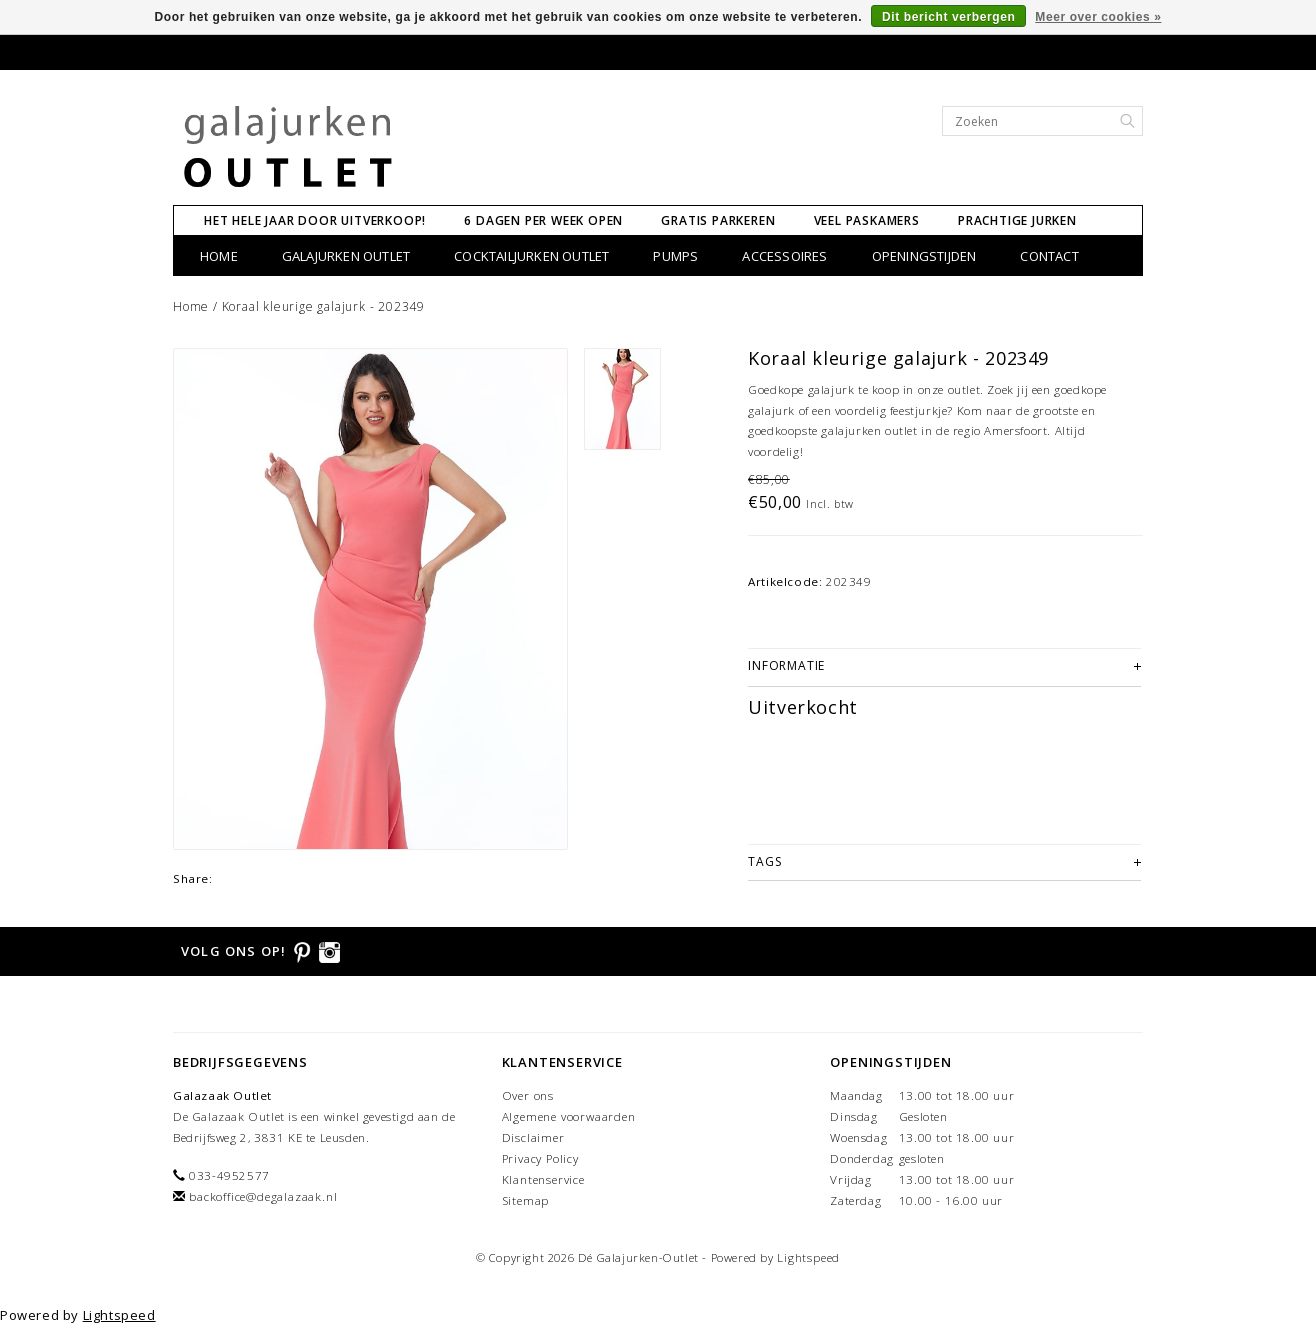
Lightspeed (808, 1257)
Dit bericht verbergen (948, 17)
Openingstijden (924, 256)
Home (219, 256)
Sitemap (526, 1200)
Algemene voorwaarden (569, 1116)
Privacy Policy (540, 1158)
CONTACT (1049, 256)
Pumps (675, 256)
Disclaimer (533, 1137)
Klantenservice (543, 1179)
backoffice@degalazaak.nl (263, 1196)
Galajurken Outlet (346, 256)
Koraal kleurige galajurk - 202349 (323, 306)
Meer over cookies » (1098, 17)
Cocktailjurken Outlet (531, 256)
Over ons (528, 1095)
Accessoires (784, 256)
